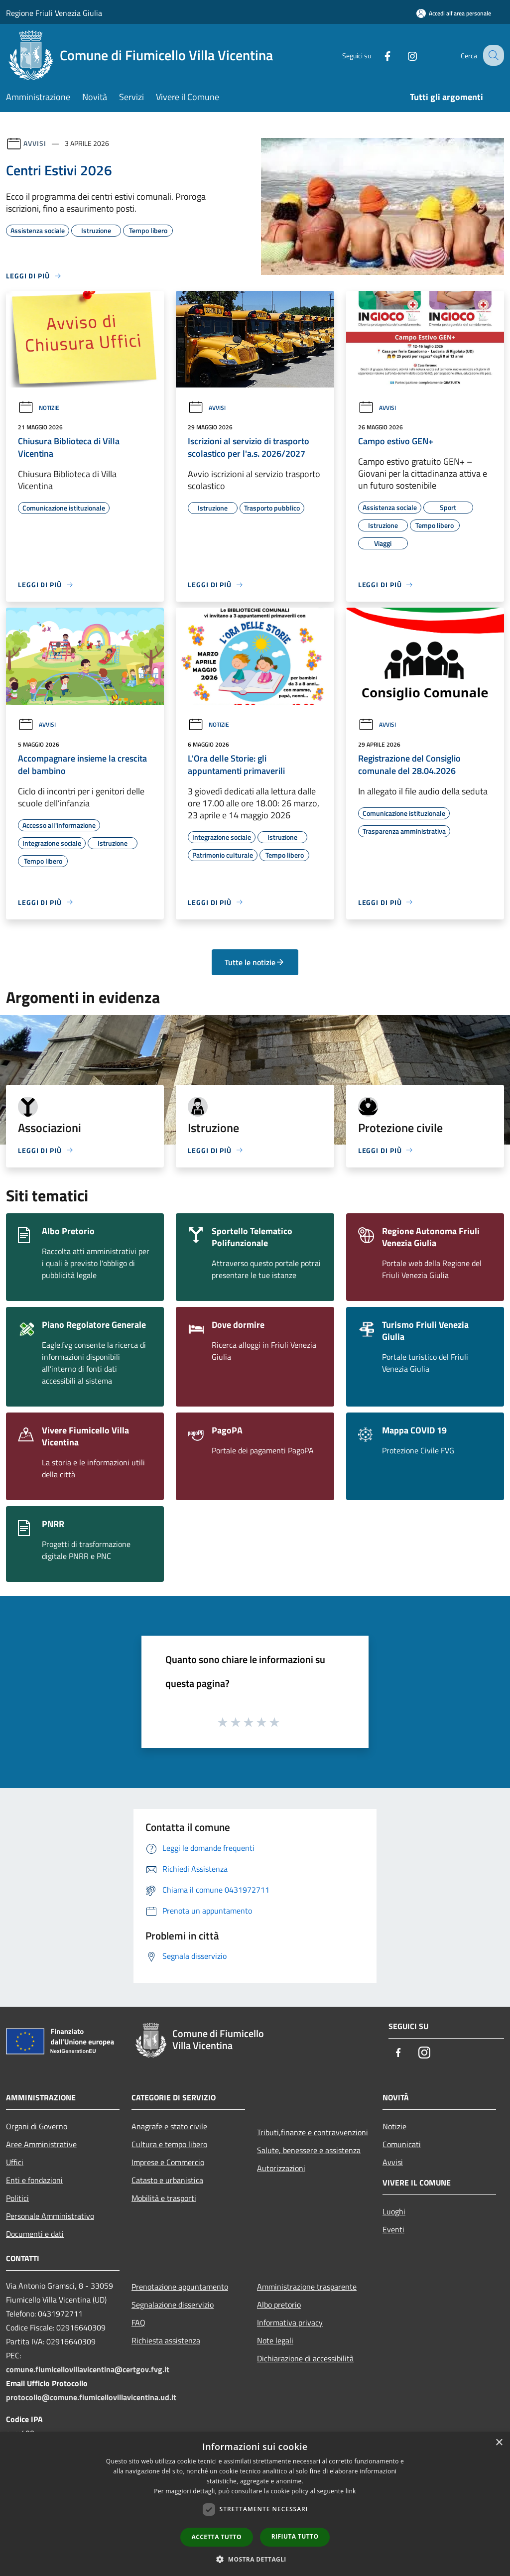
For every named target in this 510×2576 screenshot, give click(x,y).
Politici (17, 2198)
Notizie (38, 407)
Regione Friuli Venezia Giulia (54, 13)
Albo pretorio (279, 2305)
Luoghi (393, 2211)
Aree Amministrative (41, 2144)
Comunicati (401, 2144)
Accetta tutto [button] (217, 2537)
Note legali (275, 2340)
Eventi (393, 2229)
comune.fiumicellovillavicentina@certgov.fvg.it (87, 2369)
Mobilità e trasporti (163, 2198)
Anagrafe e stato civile (169, 2126)
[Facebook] (378, 55)
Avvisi (34, 143)
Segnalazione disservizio (172, 2305)
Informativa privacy (290, 2322)
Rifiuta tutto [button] (295, 2536)
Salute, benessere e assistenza (309, 2150)
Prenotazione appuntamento (179, 2287)
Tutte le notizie (255, 962)
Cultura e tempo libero (169, 2144)
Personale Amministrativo (50, 2216)
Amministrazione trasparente (307, 2287)
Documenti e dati (35, 2234)
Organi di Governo (36, 2126)
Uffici (14, 2162)
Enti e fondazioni (34, 2180)
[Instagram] (403, 55)
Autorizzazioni (281, 2168)
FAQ (138, 2322)
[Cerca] (492, 55)
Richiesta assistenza (165, 2340)
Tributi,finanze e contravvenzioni (312, 2132)
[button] (255, 2559)
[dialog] (255, 2504)
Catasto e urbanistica (167, 2180)
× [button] (499, 2443)
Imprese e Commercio (167, 2162)
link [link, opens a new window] (351, 2491)
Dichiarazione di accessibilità (305, 2358)
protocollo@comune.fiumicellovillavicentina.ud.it (91, 2397)
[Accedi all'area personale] (453, 13)
